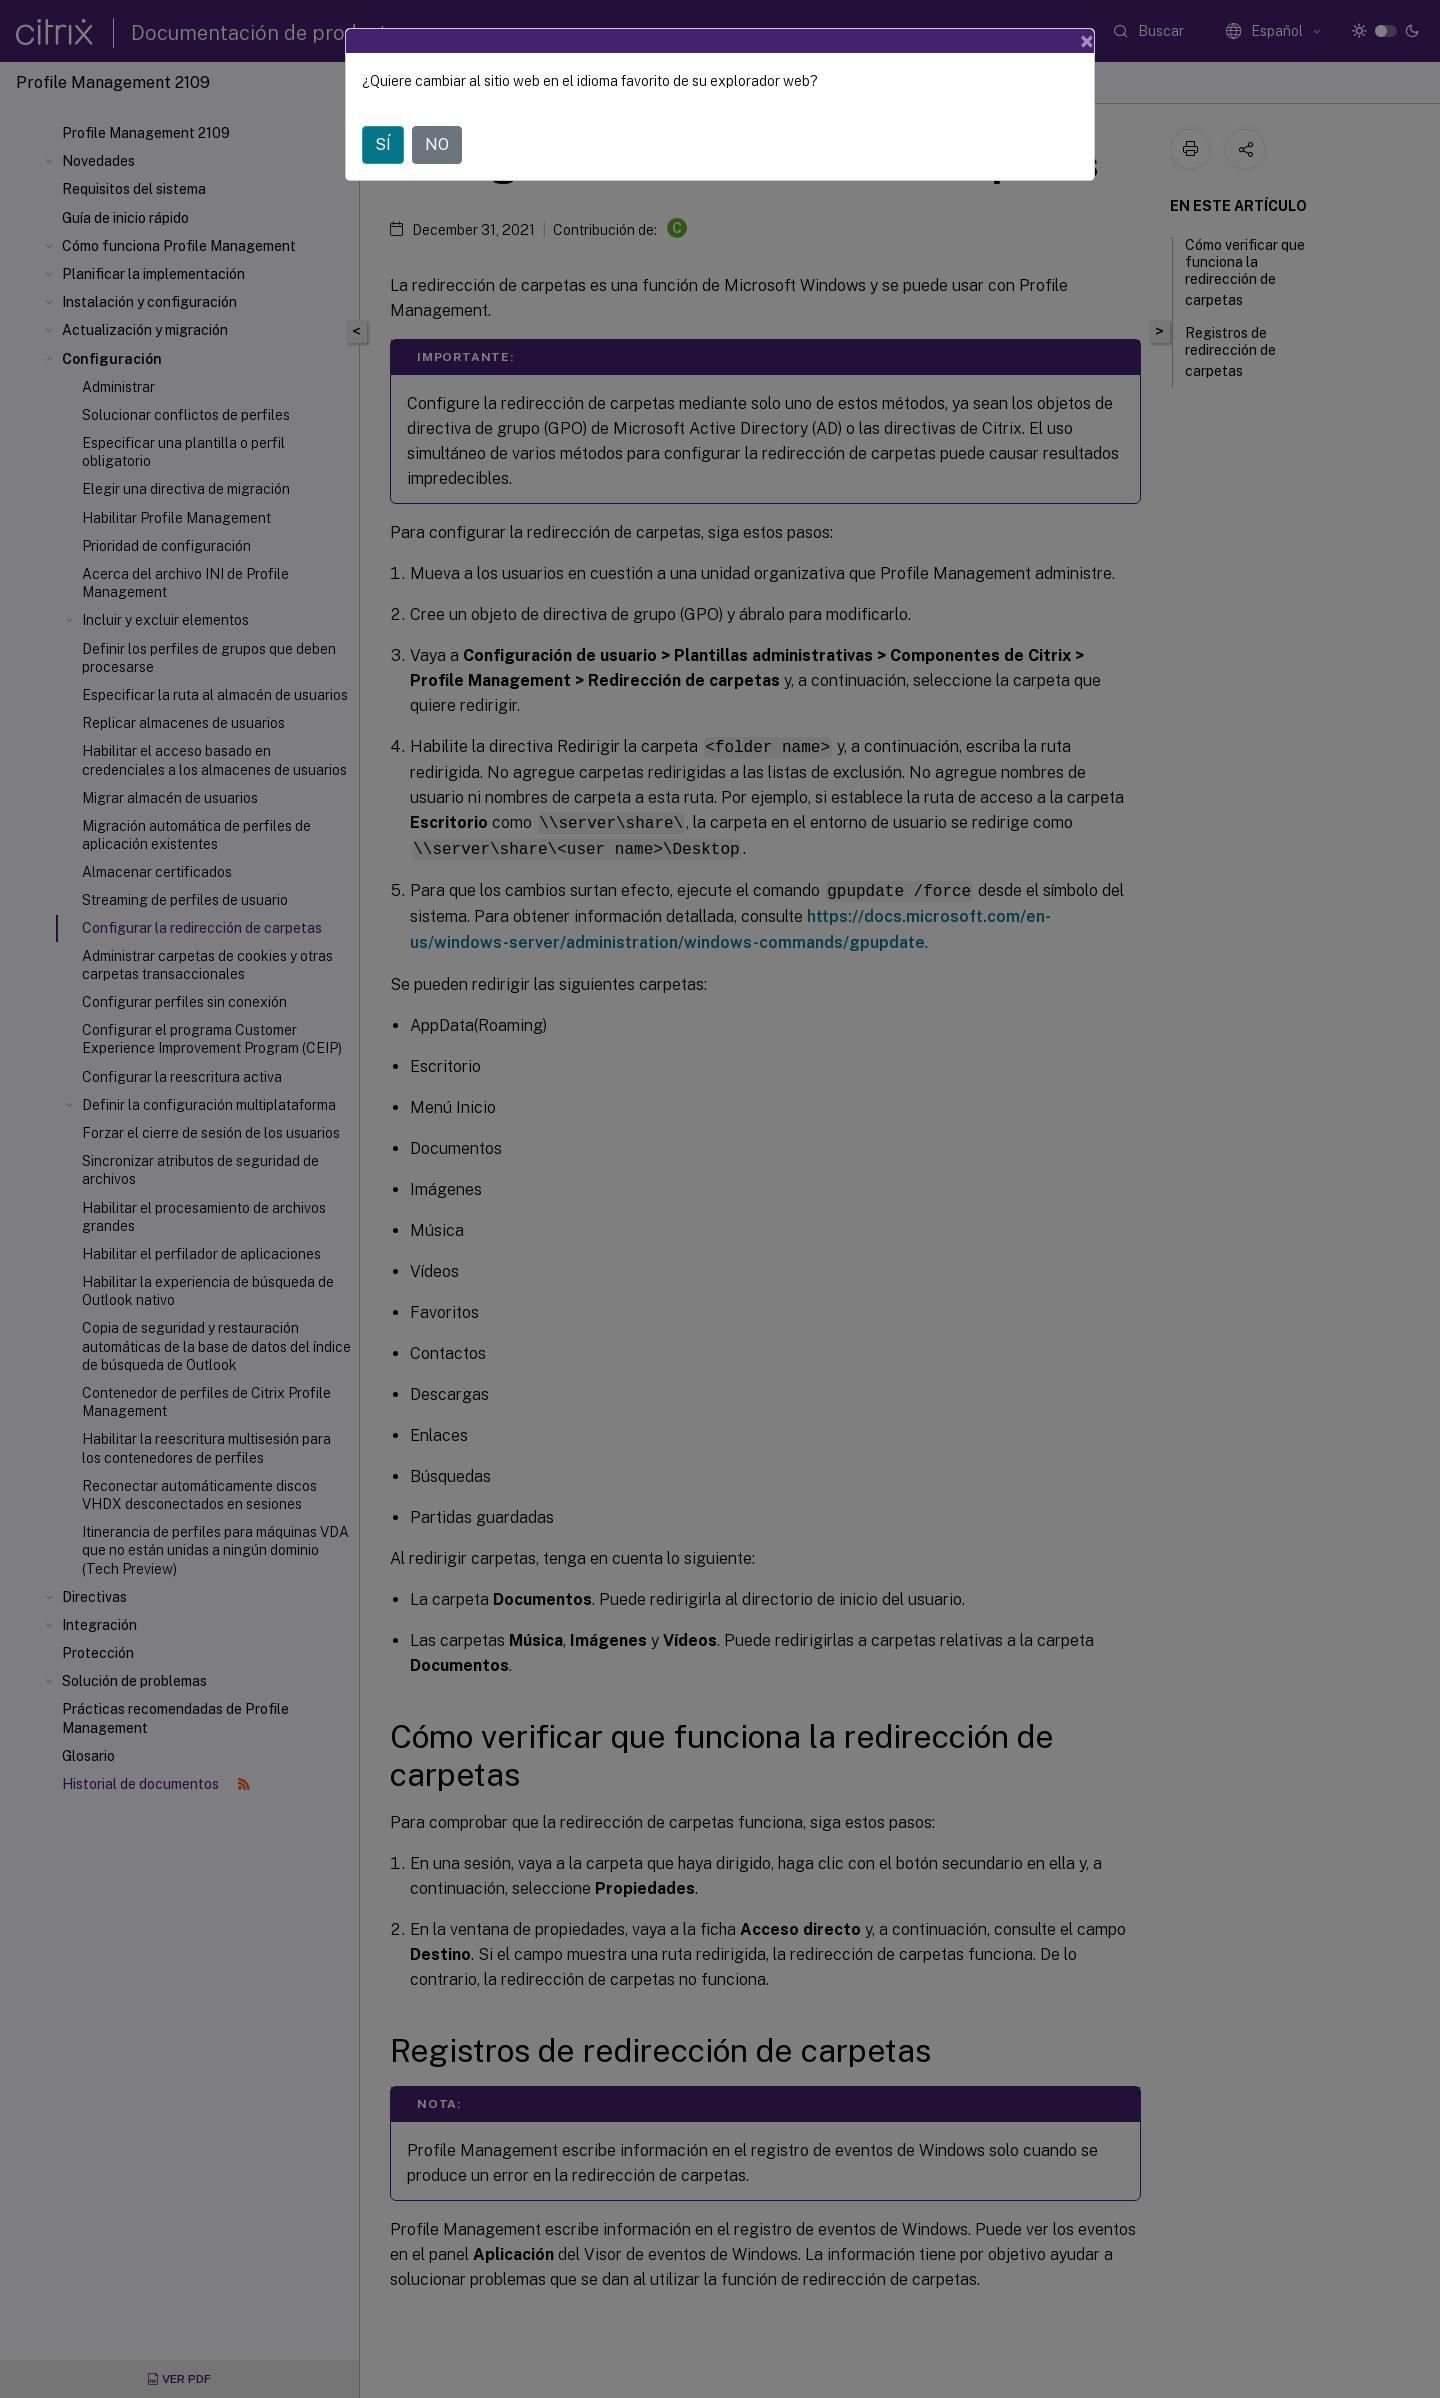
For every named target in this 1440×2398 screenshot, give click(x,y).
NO (437, 144)
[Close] (1087, 41)
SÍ (383, 144)
